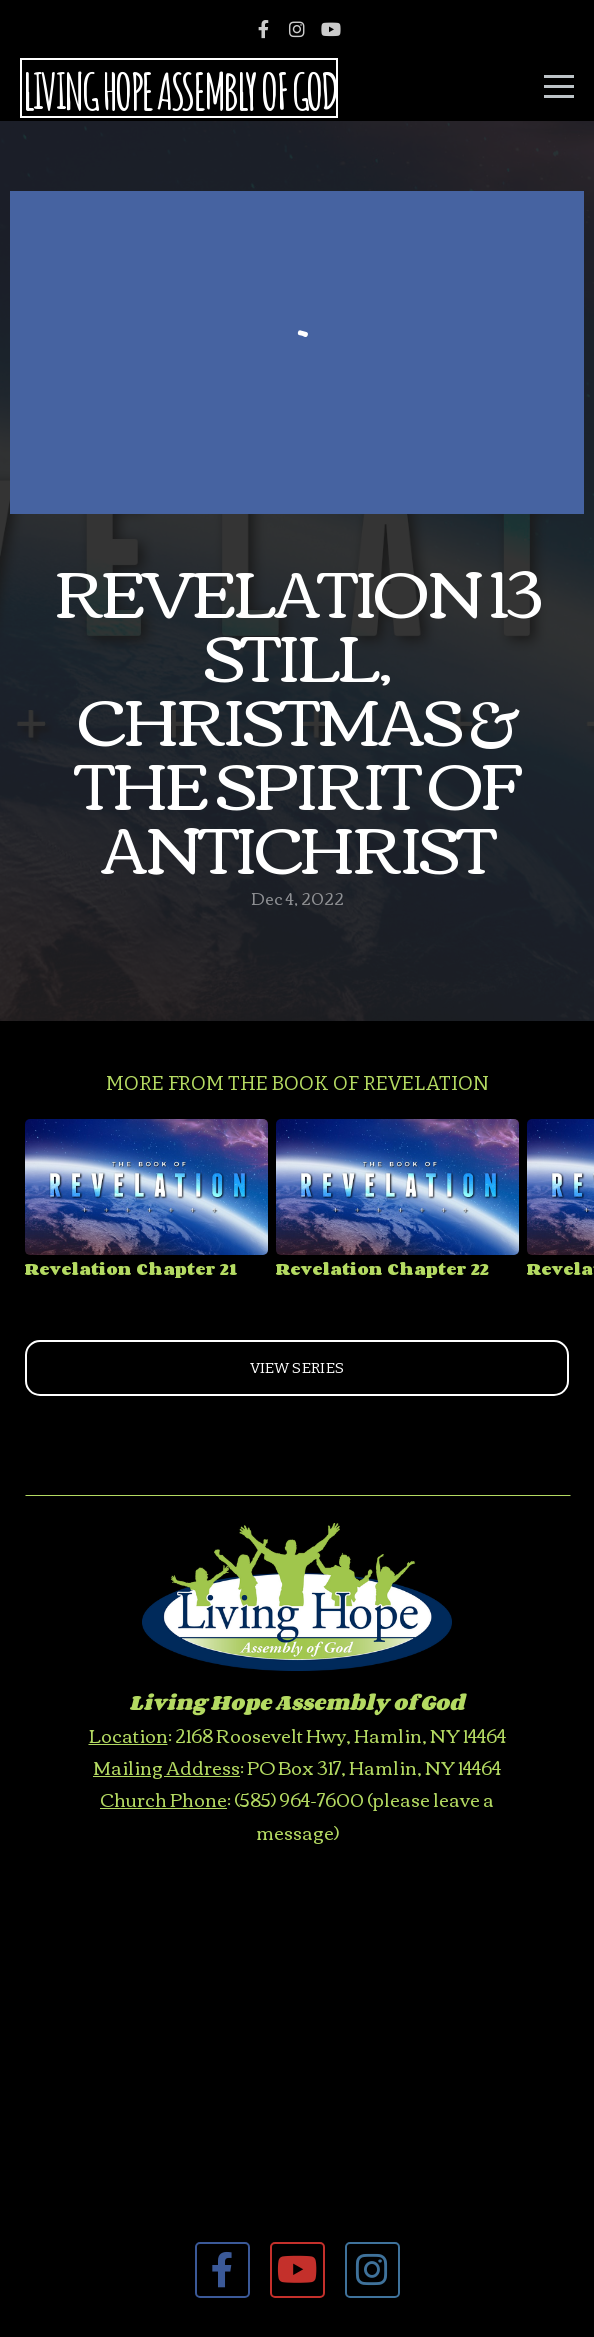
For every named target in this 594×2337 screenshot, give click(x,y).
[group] (146, 1206)
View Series (297, 1368)
